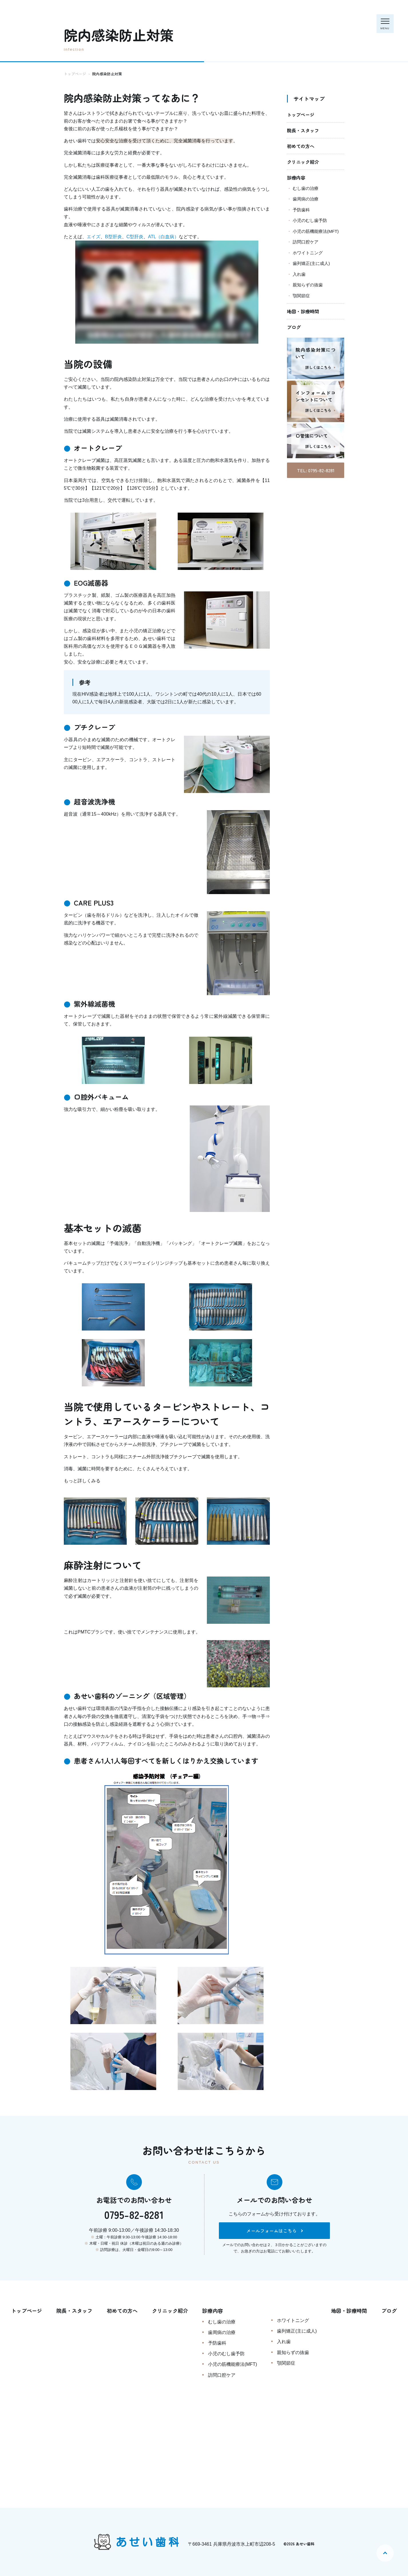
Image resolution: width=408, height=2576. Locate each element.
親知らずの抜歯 (308, 284)
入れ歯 (299, 274)
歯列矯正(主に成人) (311, 263)
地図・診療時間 (303, 311)
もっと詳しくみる (82, 1480)
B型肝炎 (113, 236)
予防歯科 (301, 209)
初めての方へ (300, 146)
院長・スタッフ (303, 130)
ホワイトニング (308, 252)
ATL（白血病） (163, 236)
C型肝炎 (135, 236)
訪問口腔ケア (305, 241)
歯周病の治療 (305, 198)
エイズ (93, 236)
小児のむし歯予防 (310, 220)
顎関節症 (301, 295)
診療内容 (296, 177)
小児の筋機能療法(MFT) (316, 231)
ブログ (294, 327)
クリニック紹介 (303, 161)
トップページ (300, 114)
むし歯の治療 (305, 188)
